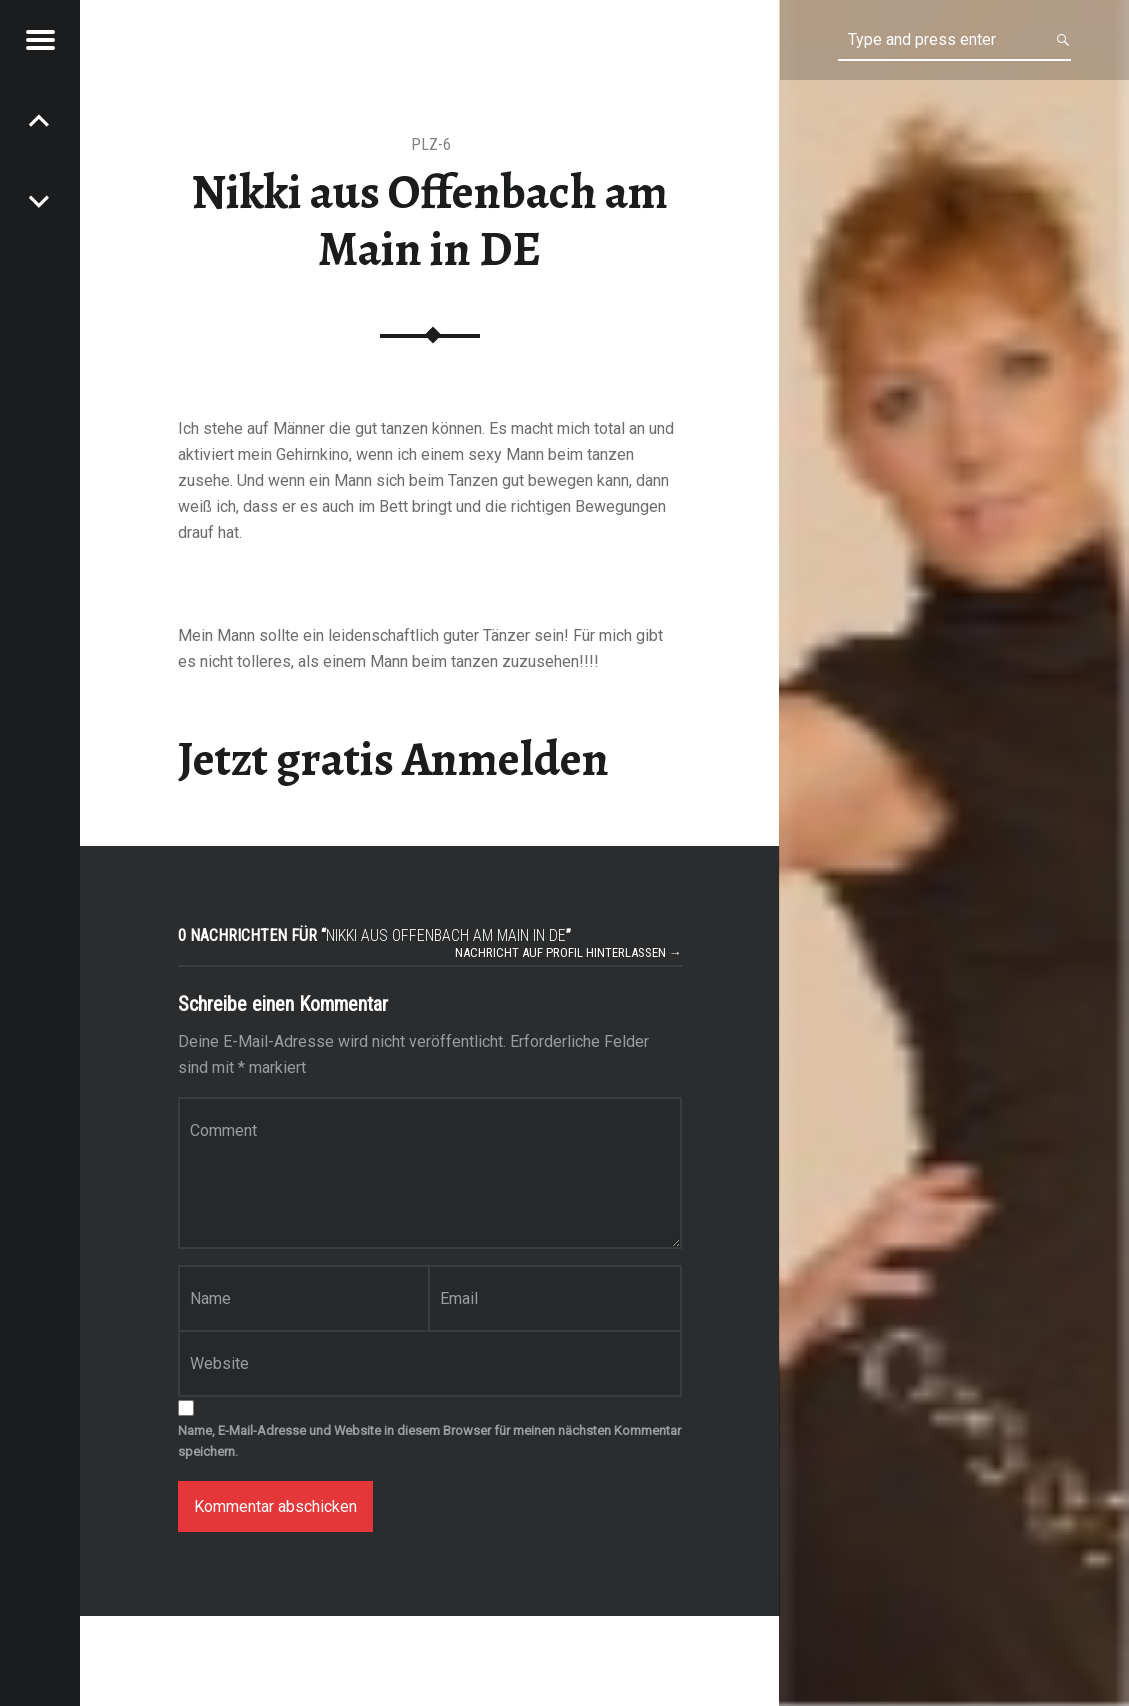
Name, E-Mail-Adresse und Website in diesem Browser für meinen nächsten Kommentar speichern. (429, 1441)
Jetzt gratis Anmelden (393, 759)
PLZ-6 (431, 144)
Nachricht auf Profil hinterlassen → (568, 952)
